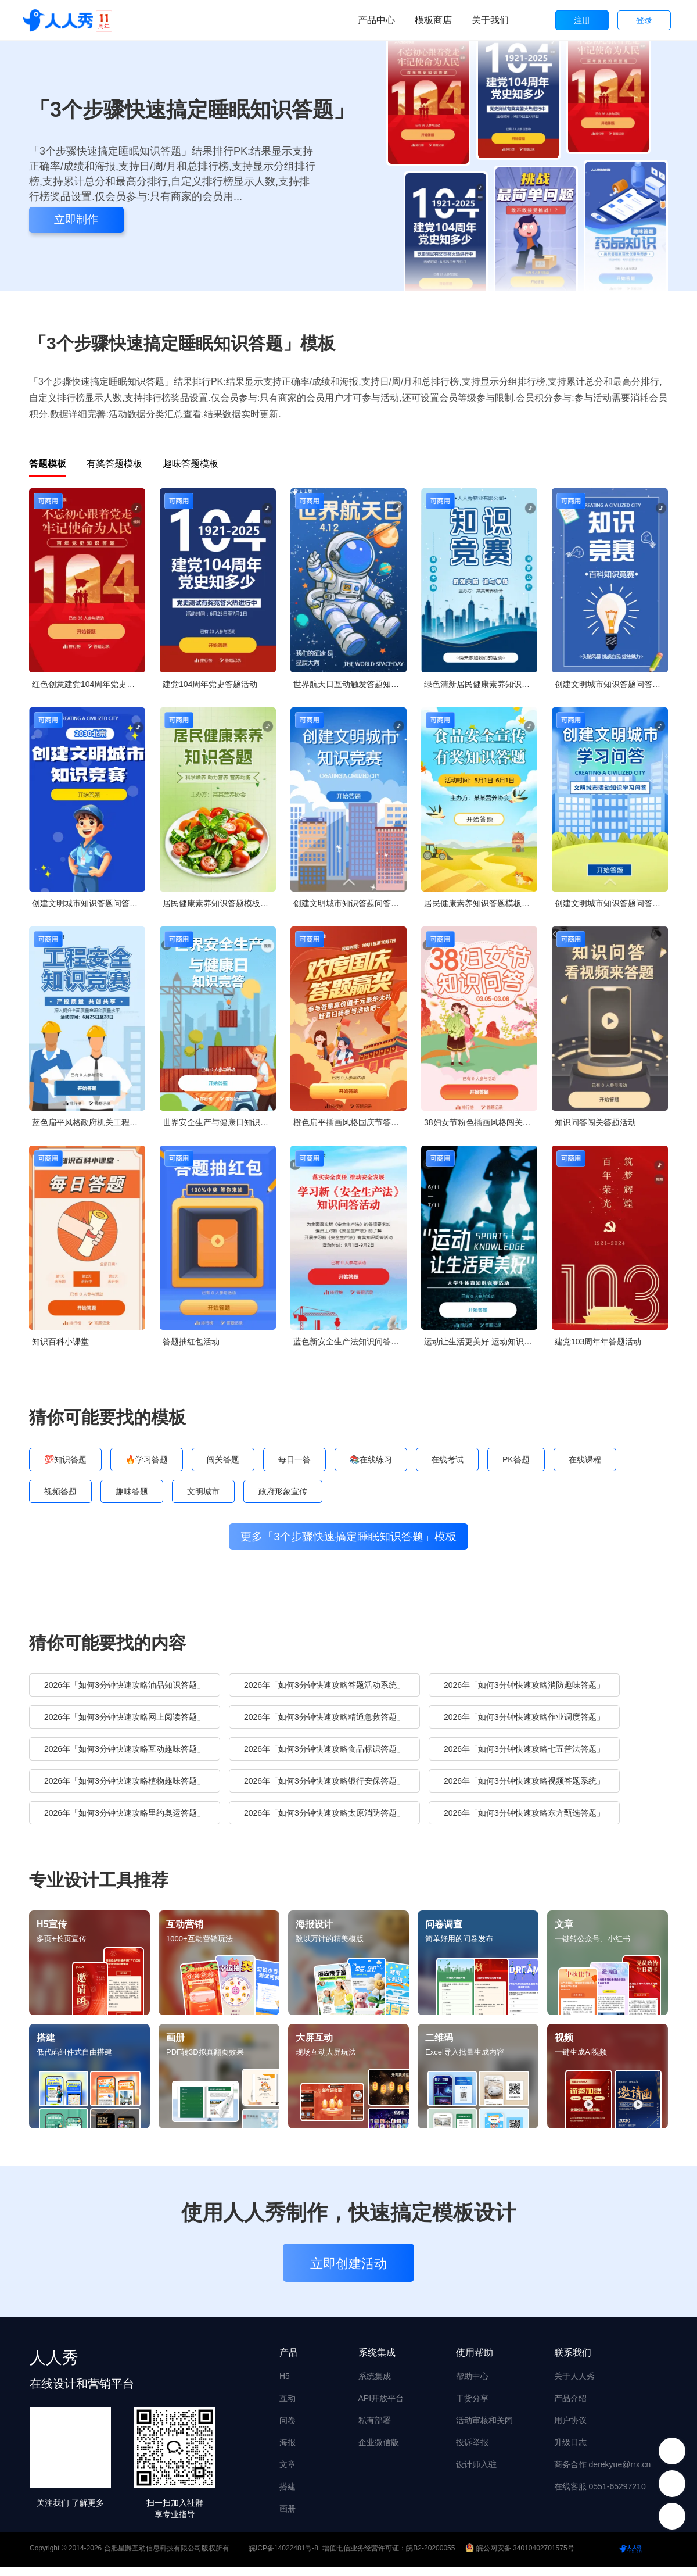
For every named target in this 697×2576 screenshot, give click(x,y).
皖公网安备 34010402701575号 (520, 2557)
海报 (287, 2451)
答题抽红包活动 (191, 1341)
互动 (287, 2407)
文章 (287, 2473)
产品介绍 (570, 2407)
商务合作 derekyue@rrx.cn (602, 2473)
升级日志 (570, 2451)
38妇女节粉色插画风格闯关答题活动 (480, 1122)
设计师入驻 (476, 2473)
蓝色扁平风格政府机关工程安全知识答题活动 (88, 1122)
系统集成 (374, 2385)
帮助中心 (472, 2385)
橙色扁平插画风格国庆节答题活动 (350, 1122)
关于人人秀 (574, 2385)
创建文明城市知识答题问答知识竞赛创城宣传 (611, 684)
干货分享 (472, 2407)
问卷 (287, 2429)
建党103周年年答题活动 (598, 1341)
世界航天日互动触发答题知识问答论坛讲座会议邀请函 (350, 684)
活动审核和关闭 (484, 2429)
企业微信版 (378, 2451)
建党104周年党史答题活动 (210, 684)
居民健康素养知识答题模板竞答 (219, 903)
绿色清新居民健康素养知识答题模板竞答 (480, 684)
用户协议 (570, 2429)
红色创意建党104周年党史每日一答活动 (88, 684)
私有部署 (374, 2429)
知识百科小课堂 (60, 1341)
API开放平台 (381, 2407)
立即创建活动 (348, 2273)
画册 (287, 2518)
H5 (284, 2385)
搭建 (287, 2495)
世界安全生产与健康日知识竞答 (219, 1122)
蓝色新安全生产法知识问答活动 (350, 1341)
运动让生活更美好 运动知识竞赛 (480, 1341)
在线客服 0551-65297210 (600, 2495)
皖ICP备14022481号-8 (283, 2557)
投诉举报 (472, 2451)
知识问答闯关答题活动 (595, 1122)
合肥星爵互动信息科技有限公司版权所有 (166, 2557)
